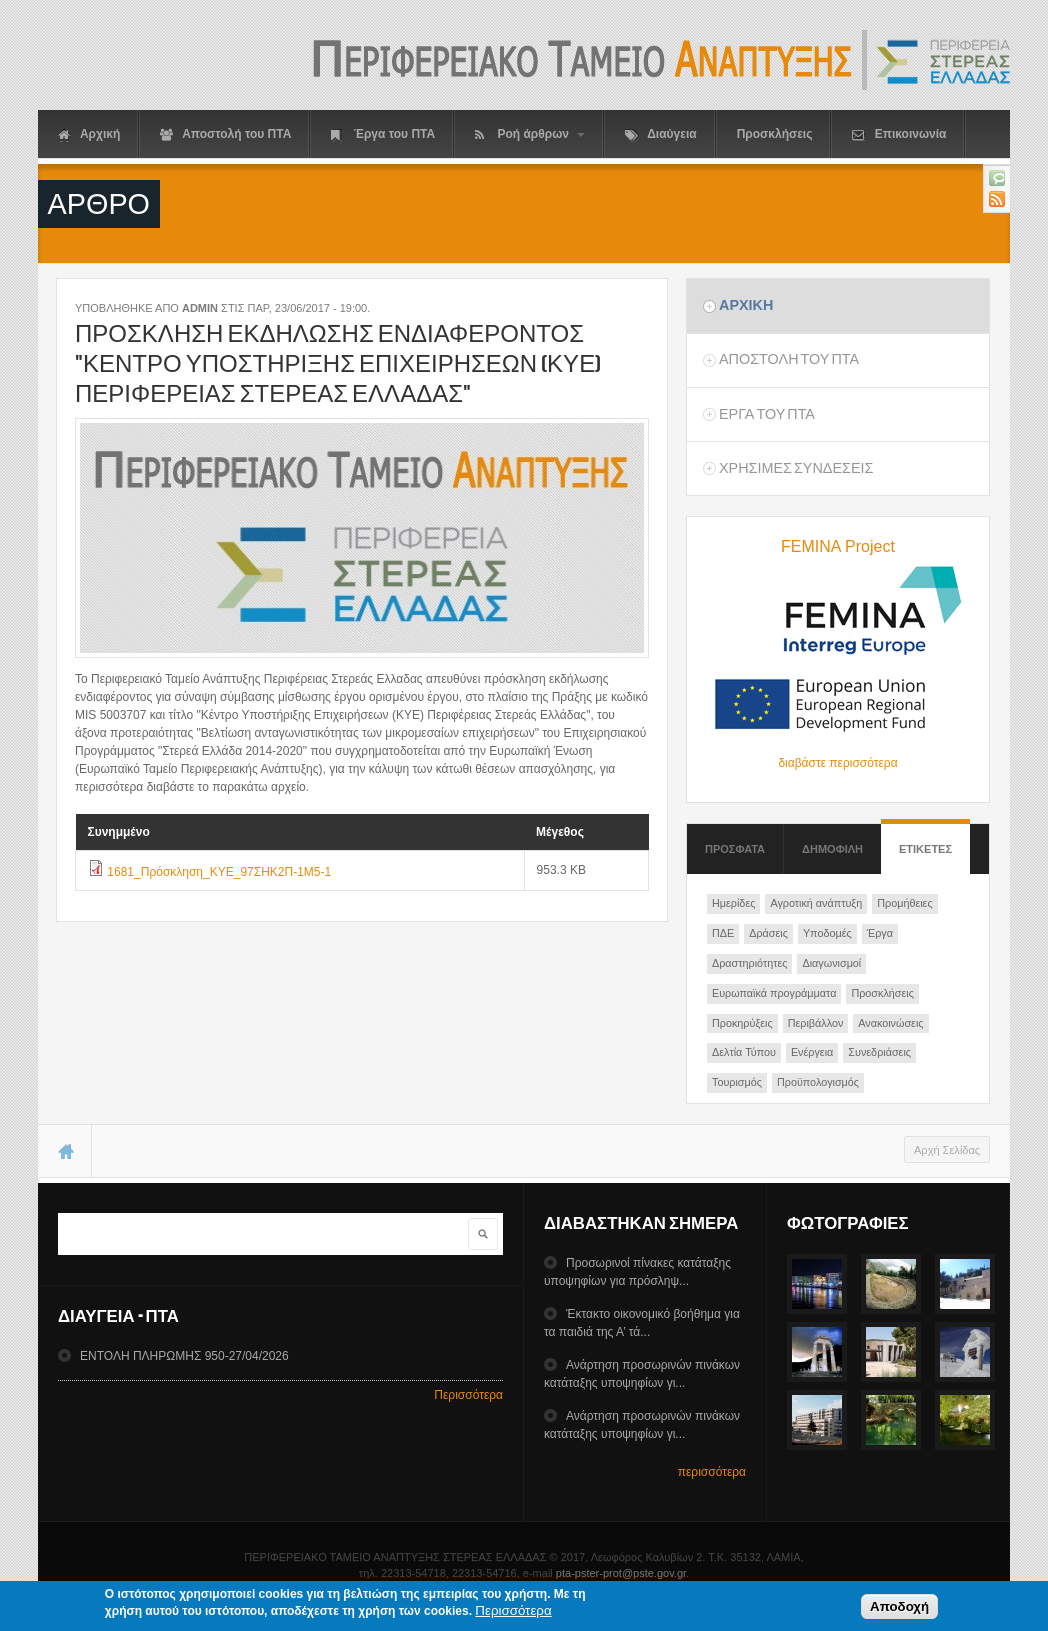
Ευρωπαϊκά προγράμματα (774, 993)
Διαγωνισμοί (831, 963)
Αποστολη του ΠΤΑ (789, 359)
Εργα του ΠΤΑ (767, 414)
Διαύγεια (660, 134)
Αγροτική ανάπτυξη (816, 903)
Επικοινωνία (899, 134)
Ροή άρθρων (530, 134)
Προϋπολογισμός (818, 1082)
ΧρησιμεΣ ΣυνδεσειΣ (796, 468)
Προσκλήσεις (775, 134)
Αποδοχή (899, 1609)
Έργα (880, 933)
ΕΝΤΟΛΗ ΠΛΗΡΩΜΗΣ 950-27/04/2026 (184, 1356)
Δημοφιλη (832, 849)
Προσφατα (735, 849)
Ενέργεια (812, 1052)
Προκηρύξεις (742, 1023)
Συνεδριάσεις (879, 1052)
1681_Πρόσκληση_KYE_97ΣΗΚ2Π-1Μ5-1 (219, 872)
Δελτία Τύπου (744, 1052)
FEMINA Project (838, 546)
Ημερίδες (733, 903)
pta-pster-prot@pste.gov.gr (621, 1573)
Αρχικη (746, 305)
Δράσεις (768, 933)
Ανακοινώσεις (890, 1023)
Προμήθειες (904, 903)
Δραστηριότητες (749, 963)
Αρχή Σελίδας (947, 1150)
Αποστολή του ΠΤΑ (225, 134)
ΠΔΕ (723, 933)
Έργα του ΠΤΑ (383, 134)
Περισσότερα (468, 1395)
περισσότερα (712, 1472)
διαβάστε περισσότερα (837, 763)
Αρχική (89, 134)
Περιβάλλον (816, 1023)
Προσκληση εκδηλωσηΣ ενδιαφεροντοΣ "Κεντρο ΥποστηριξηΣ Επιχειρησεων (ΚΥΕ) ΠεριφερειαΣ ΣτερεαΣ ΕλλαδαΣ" (338, 363)
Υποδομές (827, 933)
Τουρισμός (737, 1082)
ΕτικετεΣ (925, 839)
